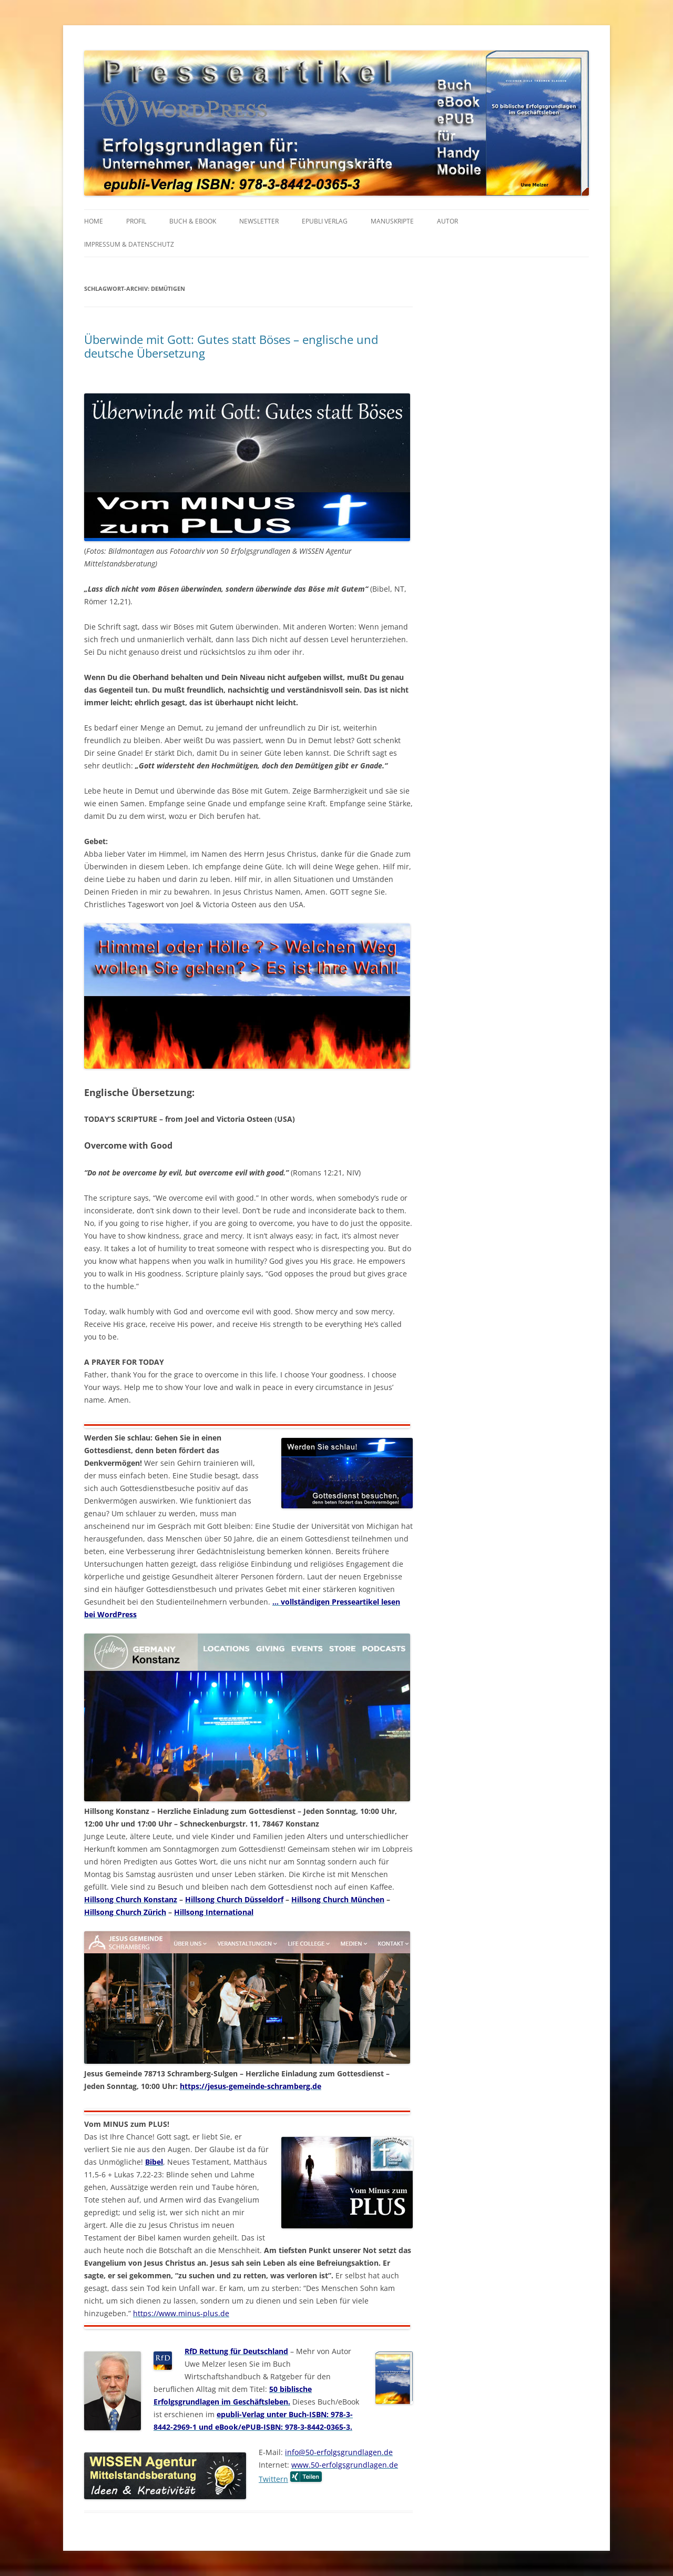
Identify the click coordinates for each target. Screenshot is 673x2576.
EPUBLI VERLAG (325, 221)
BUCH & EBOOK (192, 221)
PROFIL (136, 221)
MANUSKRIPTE (392, 221)
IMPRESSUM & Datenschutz (129, 244)
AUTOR (447, 221)
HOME (93, 221)
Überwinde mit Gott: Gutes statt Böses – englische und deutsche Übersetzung (231, 346)
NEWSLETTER (259, 221)
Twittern (273, 2479)
